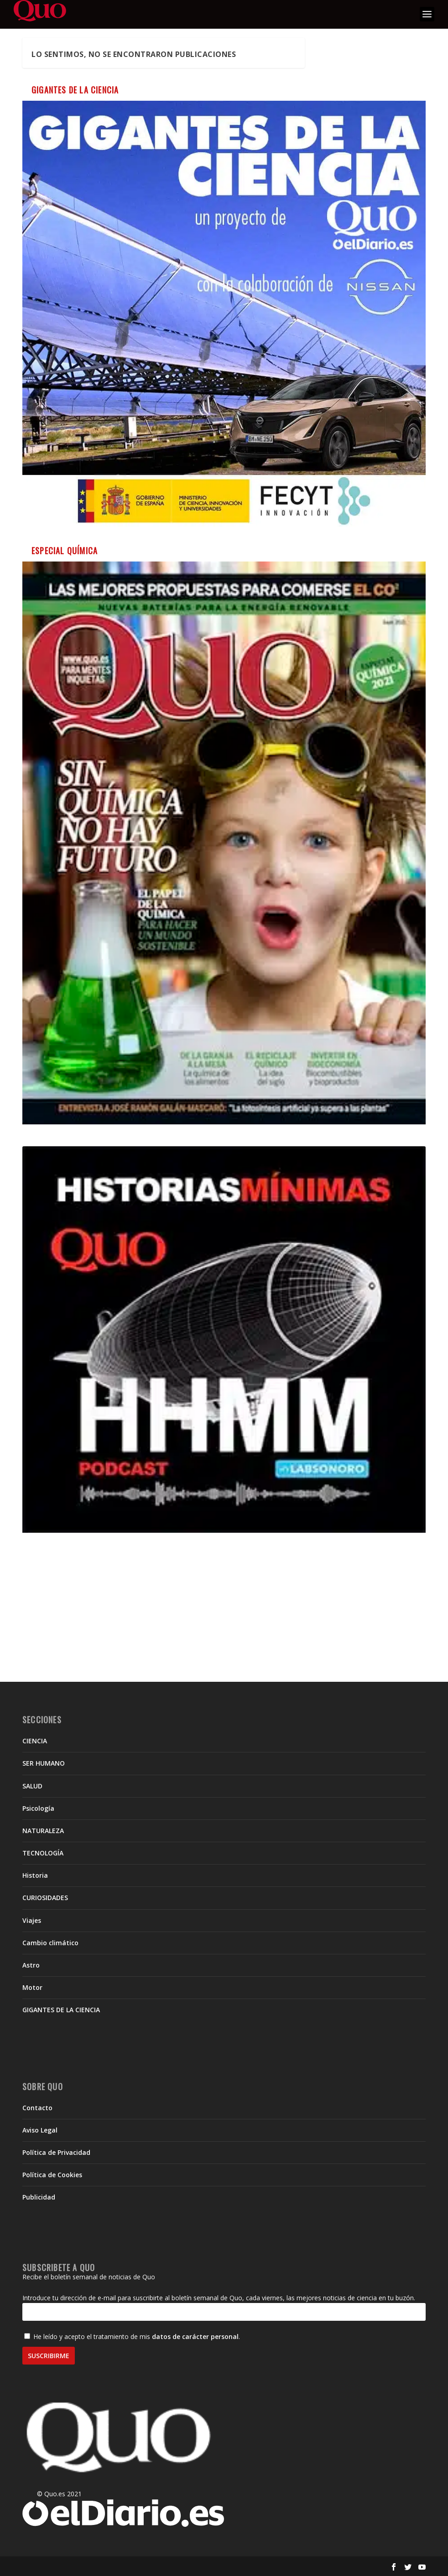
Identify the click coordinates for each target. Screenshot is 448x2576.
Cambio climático (50, 1942)
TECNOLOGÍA (42, 1853)
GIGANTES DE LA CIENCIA (61, 2009)
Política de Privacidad (56, 2152)
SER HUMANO (43, 1763)
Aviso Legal (39, 2130)
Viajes (31, 1920)
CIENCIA (34, 1740)
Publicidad (38, 2197)
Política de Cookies (52, 2174)
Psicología (38, 1808)
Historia (35, 1875)
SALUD (32, 1786)
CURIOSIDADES (45, 1897)
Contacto (37, 2107)
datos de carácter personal (195, 2336)
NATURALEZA (43, 1830)
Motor (32, 1987)
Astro (31, 1965)
